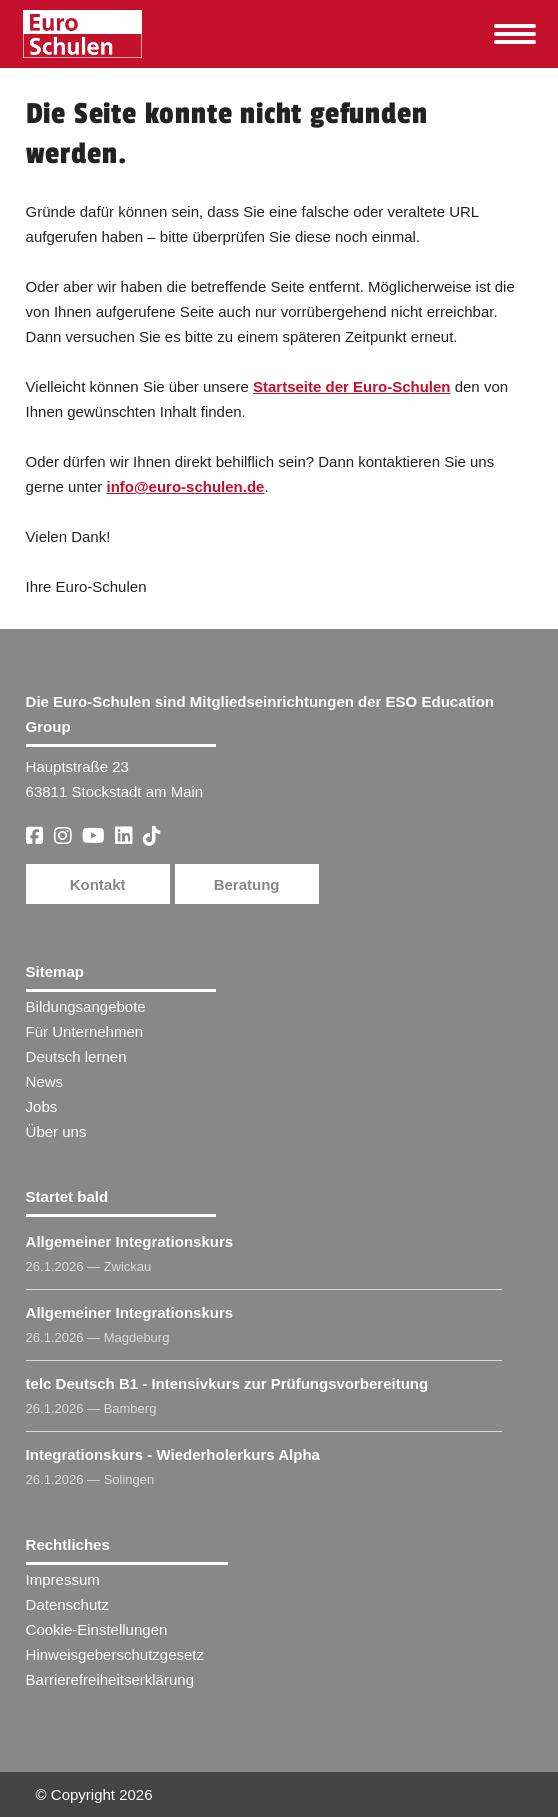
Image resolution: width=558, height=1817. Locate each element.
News (45, 1081)
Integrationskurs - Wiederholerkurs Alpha (173, 1454)
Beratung (247, 884)
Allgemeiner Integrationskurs (130, 1241)
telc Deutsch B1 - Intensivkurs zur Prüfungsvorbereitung (227, 1383)
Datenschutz (67, 1604)
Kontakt (98, 884)
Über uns (56, 1131)
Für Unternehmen (85, 1031)
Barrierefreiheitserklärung (110, 1679)
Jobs (42, 1106)
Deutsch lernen (76, 1056)
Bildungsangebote (86, 1006)
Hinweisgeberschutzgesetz (115, 1654)
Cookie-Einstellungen (97, 1629)
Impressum (63, 1579)
